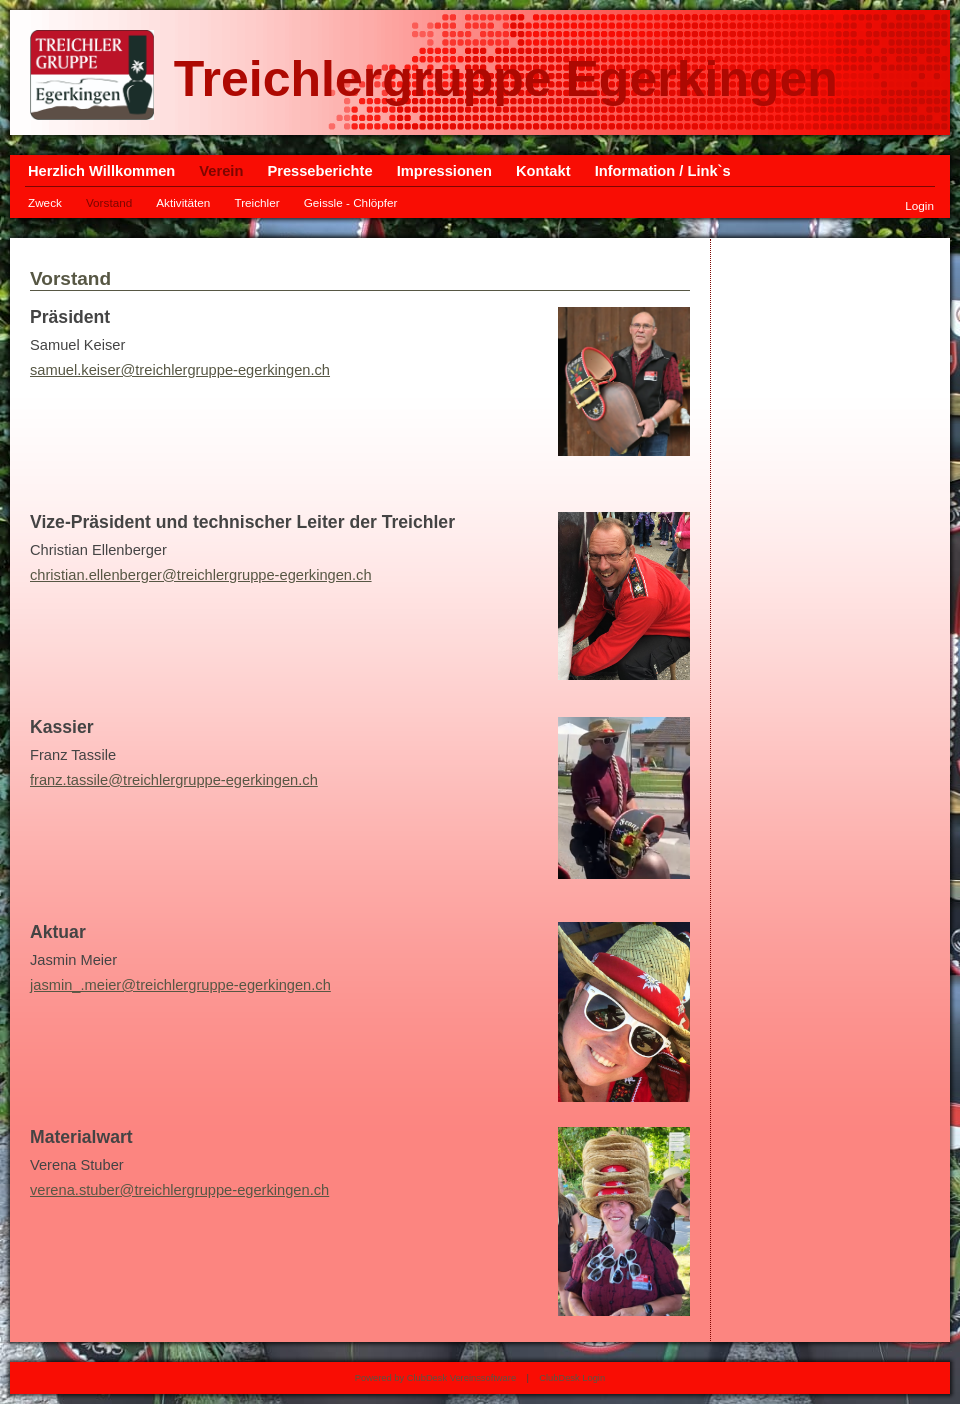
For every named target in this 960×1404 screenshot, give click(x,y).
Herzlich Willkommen (101, 171)
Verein (221, 171)
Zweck (45, 202)
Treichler (256, 202)
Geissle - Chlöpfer (351, 202)
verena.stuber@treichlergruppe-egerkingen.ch (179, 1190)
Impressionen (444, 171)
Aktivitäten (183, 202)
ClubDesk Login (572, 1378)
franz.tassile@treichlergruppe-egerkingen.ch (174, 780)
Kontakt (543, 171)
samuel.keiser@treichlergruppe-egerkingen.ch (180, 370)
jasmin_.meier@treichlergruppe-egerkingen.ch (180, 985)
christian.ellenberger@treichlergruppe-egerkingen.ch (201, 575)
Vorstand (109, 202)
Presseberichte (319, 171)
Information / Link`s (663, 171)
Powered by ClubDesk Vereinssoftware (435, 1378)
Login (919, 205)
